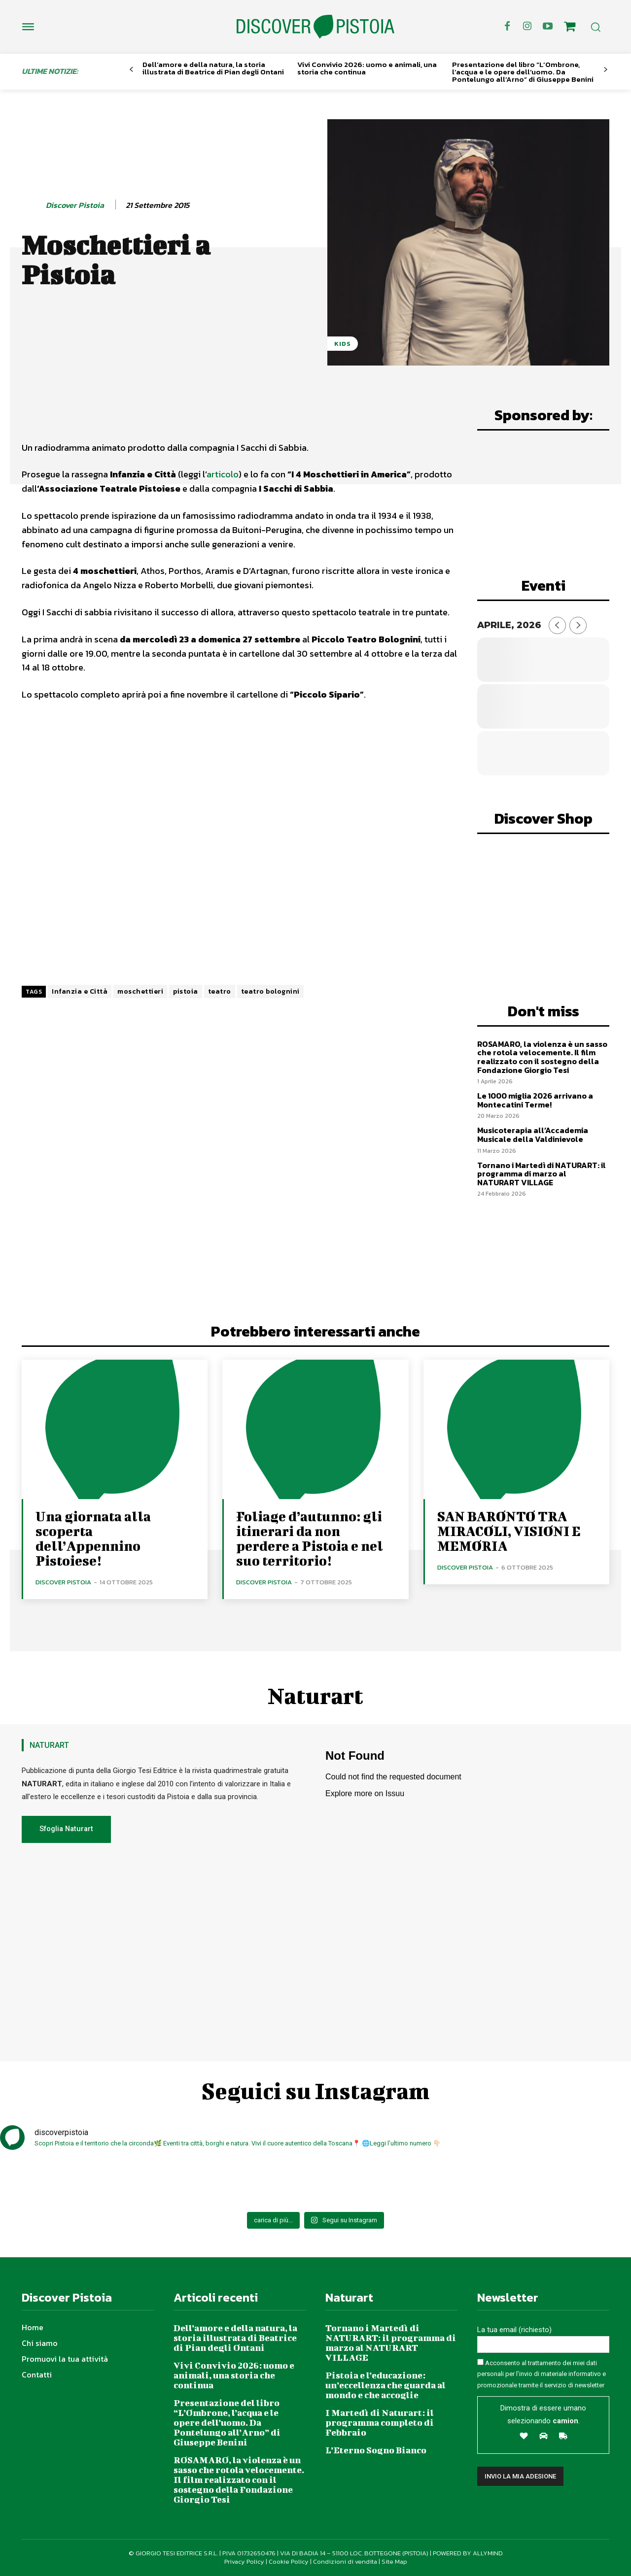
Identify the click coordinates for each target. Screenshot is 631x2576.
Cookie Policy (289, 2561)
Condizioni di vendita (345, 2561)
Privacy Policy (244, 2561)
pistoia (185, 991)
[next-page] (605, 70)
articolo (223, 474)
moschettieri (140, 991)
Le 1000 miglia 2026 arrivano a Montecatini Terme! (535, 1100)
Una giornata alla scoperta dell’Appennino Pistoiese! (93, 1538)
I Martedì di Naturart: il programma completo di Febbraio (379, 2423)
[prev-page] (131, 70)
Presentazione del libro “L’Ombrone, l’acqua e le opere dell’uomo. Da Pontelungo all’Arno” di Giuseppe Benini (523, 72)
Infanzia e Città (79, 991)
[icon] (570, 28)
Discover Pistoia (75, 205)
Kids (342, 343)
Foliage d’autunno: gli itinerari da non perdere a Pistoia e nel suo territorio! (309, 1538)
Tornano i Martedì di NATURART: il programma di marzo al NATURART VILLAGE (541, 1173)
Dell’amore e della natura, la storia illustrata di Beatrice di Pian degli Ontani (213, 68)
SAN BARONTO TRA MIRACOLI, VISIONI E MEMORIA (509, 1530)
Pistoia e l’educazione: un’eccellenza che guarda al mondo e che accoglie (385, 2385)
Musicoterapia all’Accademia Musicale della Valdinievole (532, 1134)
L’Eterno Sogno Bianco (375, 2450)
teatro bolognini (270, 991)
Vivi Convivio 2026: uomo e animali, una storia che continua (367, 68)
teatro (219, 991)
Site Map (394, 2561)
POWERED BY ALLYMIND (468, 2553)
